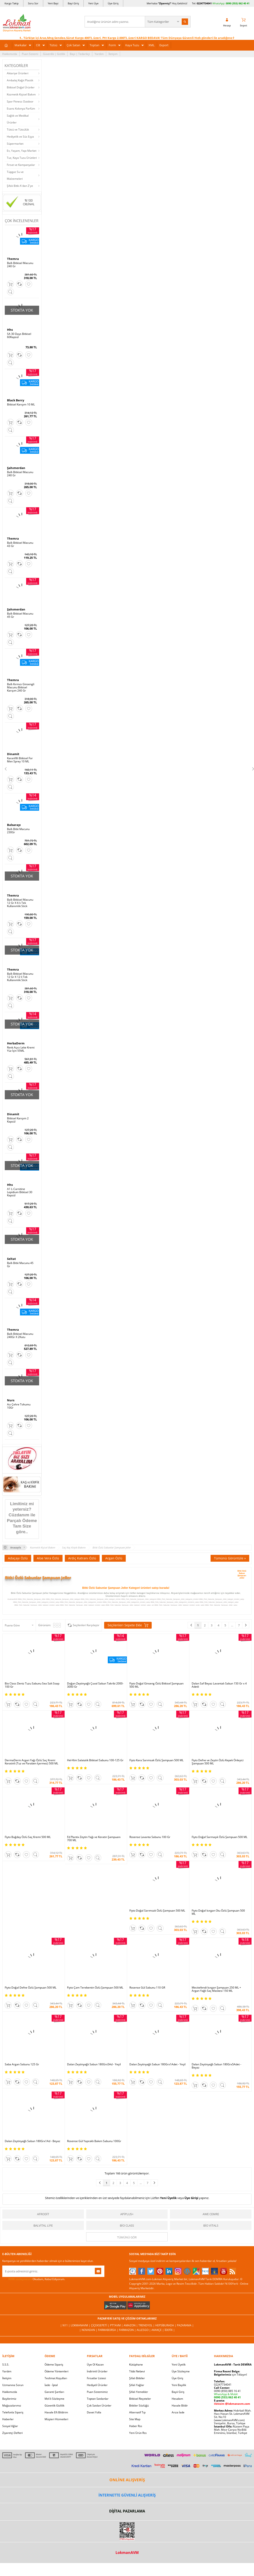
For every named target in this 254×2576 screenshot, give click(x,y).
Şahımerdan (16, 468)
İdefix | (170, 2330)
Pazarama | (185, 2325)
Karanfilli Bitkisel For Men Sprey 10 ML (20, 760)
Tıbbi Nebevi (137, 2371)
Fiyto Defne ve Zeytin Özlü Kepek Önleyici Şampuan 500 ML (218, 1762)
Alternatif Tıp (137, 2412)
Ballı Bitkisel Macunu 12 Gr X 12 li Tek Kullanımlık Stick (20, 977)
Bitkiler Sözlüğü (139, 2405)
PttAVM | (117, 2325)
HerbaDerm (16, 1043)
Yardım (99, 54)
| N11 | (65, 2325)
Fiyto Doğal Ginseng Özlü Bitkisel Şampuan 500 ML (156, 1685)
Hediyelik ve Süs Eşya (20, 136)
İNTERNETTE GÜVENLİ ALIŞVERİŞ (127, 2495)
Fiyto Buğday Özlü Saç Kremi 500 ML (28, 1837)
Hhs (10, 330)
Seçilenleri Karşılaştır (86, 1625)
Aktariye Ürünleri (17, 73)
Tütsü (53, 45)
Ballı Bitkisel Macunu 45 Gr (20, 615)
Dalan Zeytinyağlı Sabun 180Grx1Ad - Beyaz (32, 2141)
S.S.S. (5, 2364)
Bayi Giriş (73, 3)
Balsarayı (14, 825)
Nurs (10, 1400)
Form (112, 45)
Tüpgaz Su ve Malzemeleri (15, 175)
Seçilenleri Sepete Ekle (128, 1625)
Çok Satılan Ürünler (99, 2405)
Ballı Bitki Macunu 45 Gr (20, 1264)
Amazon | (131, 2325)
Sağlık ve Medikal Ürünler (18, 119)
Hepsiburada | (166, 2325)
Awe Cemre (211, 2214)
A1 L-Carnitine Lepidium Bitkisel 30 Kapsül (19, 1192)
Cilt (38, 45)
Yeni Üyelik (168, 2198)
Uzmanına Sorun (12, 2385)
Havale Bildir (180, 2405)
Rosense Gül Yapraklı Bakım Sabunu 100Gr (94, 2141)
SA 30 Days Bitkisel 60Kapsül (19, 335)
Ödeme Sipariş (54, 2364)
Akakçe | (158, 2330)
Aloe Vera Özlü (48, 1558)
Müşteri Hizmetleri (56, 2419)
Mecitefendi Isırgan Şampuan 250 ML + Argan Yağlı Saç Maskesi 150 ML (216, 1989)
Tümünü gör (127, 2237)
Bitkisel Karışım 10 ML (21, 404)
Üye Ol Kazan (95, 2364)
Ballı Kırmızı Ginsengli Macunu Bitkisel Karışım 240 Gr (20, 687)
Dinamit (13, 754)
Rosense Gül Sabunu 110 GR (147, 1987)
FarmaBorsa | (108, 2330)
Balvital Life (43, 2225)
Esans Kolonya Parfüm (21, 108)
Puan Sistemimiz (97, 2392)
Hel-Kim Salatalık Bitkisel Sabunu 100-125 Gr (95, 1760)
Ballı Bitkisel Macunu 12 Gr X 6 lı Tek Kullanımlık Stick (20, 903)
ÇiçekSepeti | (100, 2325)
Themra (13, 259)
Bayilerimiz (9, 2399)
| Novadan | (88, 2330)
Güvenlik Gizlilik (54, 2405)
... (232, 1625)
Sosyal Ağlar (10, 2426)
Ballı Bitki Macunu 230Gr (18, 831)
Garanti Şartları (54, 2392)
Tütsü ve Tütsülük (18, 129)
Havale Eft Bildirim (56, 2412)
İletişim (113, 54)
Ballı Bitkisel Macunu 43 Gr (20, 544)
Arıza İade (178, 2412)
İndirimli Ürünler (97, 2371)
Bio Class (127, 2225)
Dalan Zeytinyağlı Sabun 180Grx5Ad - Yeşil (94, 2064)
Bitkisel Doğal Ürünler (21, 87)
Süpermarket (15, 144)
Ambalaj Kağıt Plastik (20, 80)
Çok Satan (73, 45)
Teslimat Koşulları (56, 2378)
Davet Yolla (94, 2412)
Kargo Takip (12, 3)
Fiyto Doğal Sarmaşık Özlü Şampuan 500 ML (219, 1837)
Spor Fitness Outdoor (20, 101)
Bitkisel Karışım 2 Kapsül (18, 1120)
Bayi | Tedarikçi (80, 54)
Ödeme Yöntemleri (56, 2371)
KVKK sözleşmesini (20, 2279)
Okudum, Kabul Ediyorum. (33, 2279)
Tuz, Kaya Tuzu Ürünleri (22, 158)
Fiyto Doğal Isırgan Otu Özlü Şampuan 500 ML (218, 1912)
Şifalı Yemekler (138, 2392)
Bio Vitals (210, 2225)
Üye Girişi (191, 2198)
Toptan (94, 45)
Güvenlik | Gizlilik (54, 54)
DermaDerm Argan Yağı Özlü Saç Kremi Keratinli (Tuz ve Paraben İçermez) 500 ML (31, 1762)
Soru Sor (33, 3)
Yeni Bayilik (179, 2385)
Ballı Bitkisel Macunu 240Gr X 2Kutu (20, 1335)
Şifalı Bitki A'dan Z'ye (20, 186)
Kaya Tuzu (132, 45)
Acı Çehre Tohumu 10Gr (18, 1406)
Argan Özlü (113, 1558)
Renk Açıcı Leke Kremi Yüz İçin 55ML (21, 1049)
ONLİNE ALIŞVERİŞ (127, 2479)
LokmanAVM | (81, 2325)
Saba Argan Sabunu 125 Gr (22, 2064)
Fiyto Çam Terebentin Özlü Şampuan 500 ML (95, 1987)
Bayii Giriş (178, 2392)
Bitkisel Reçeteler (140, 2399)
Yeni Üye (93, 3)
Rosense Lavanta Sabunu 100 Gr (149, 1837)
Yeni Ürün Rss (138, 2433)
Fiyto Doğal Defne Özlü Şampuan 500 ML (30, 1987)
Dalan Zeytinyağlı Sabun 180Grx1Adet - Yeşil (157, 2064)
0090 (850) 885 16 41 (227, 2391)
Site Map (134, 2419)
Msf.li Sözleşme (54, 2399)
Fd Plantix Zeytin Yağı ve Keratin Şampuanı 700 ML (94, 1838)
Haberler (8, 2419)
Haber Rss (135, 2426)
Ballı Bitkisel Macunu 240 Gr (20, 264)
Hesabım (177, 2399)
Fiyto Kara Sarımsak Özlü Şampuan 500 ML (156, 1760)
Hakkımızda (9, 54)
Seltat (11, 1259)
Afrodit (43, 2214)
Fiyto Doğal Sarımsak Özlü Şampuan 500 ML (157, 1910)
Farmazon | (128, 2330)
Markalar (21, 45)
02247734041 (204, 3)
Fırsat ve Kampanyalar (21, 165)
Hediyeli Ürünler (97, 2385)
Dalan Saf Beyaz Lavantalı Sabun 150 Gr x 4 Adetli (219, 1685)
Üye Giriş (113, 3)
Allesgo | (144, 2330)
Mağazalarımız (11, 2405)
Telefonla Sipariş (12, 2412)
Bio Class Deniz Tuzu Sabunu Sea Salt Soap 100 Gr (32, 1685)
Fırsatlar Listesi (96, 2378)
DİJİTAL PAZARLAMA (127, 2511)
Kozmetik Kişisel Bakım (21, 94)
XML (151, 45)
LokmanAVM (127, 2552)
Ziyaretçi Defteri (12, 2433)
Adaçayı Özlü (18, 1558)
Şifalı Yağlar (136, 2385)
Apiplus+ (126, 2214)
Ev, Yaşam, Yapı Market (21, 151)
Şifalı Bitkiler (137, 2378)
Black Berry (15, 400)
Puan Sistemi (30, 54)
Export (163, 45)
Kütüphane (136, 2364)
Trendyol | (146, 2325)
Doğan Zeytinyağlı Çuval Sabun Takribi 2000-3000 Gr (95, 1685)
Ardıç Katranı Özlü (82, 1558)
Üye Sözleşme (181, 2371)
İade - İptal (51, 2385)
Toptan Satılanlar (97, 2399)
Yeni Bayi (53, 3)
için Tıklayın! (230, 2374)
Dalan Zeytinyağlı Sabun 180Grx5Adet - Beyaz (216, 2066)
